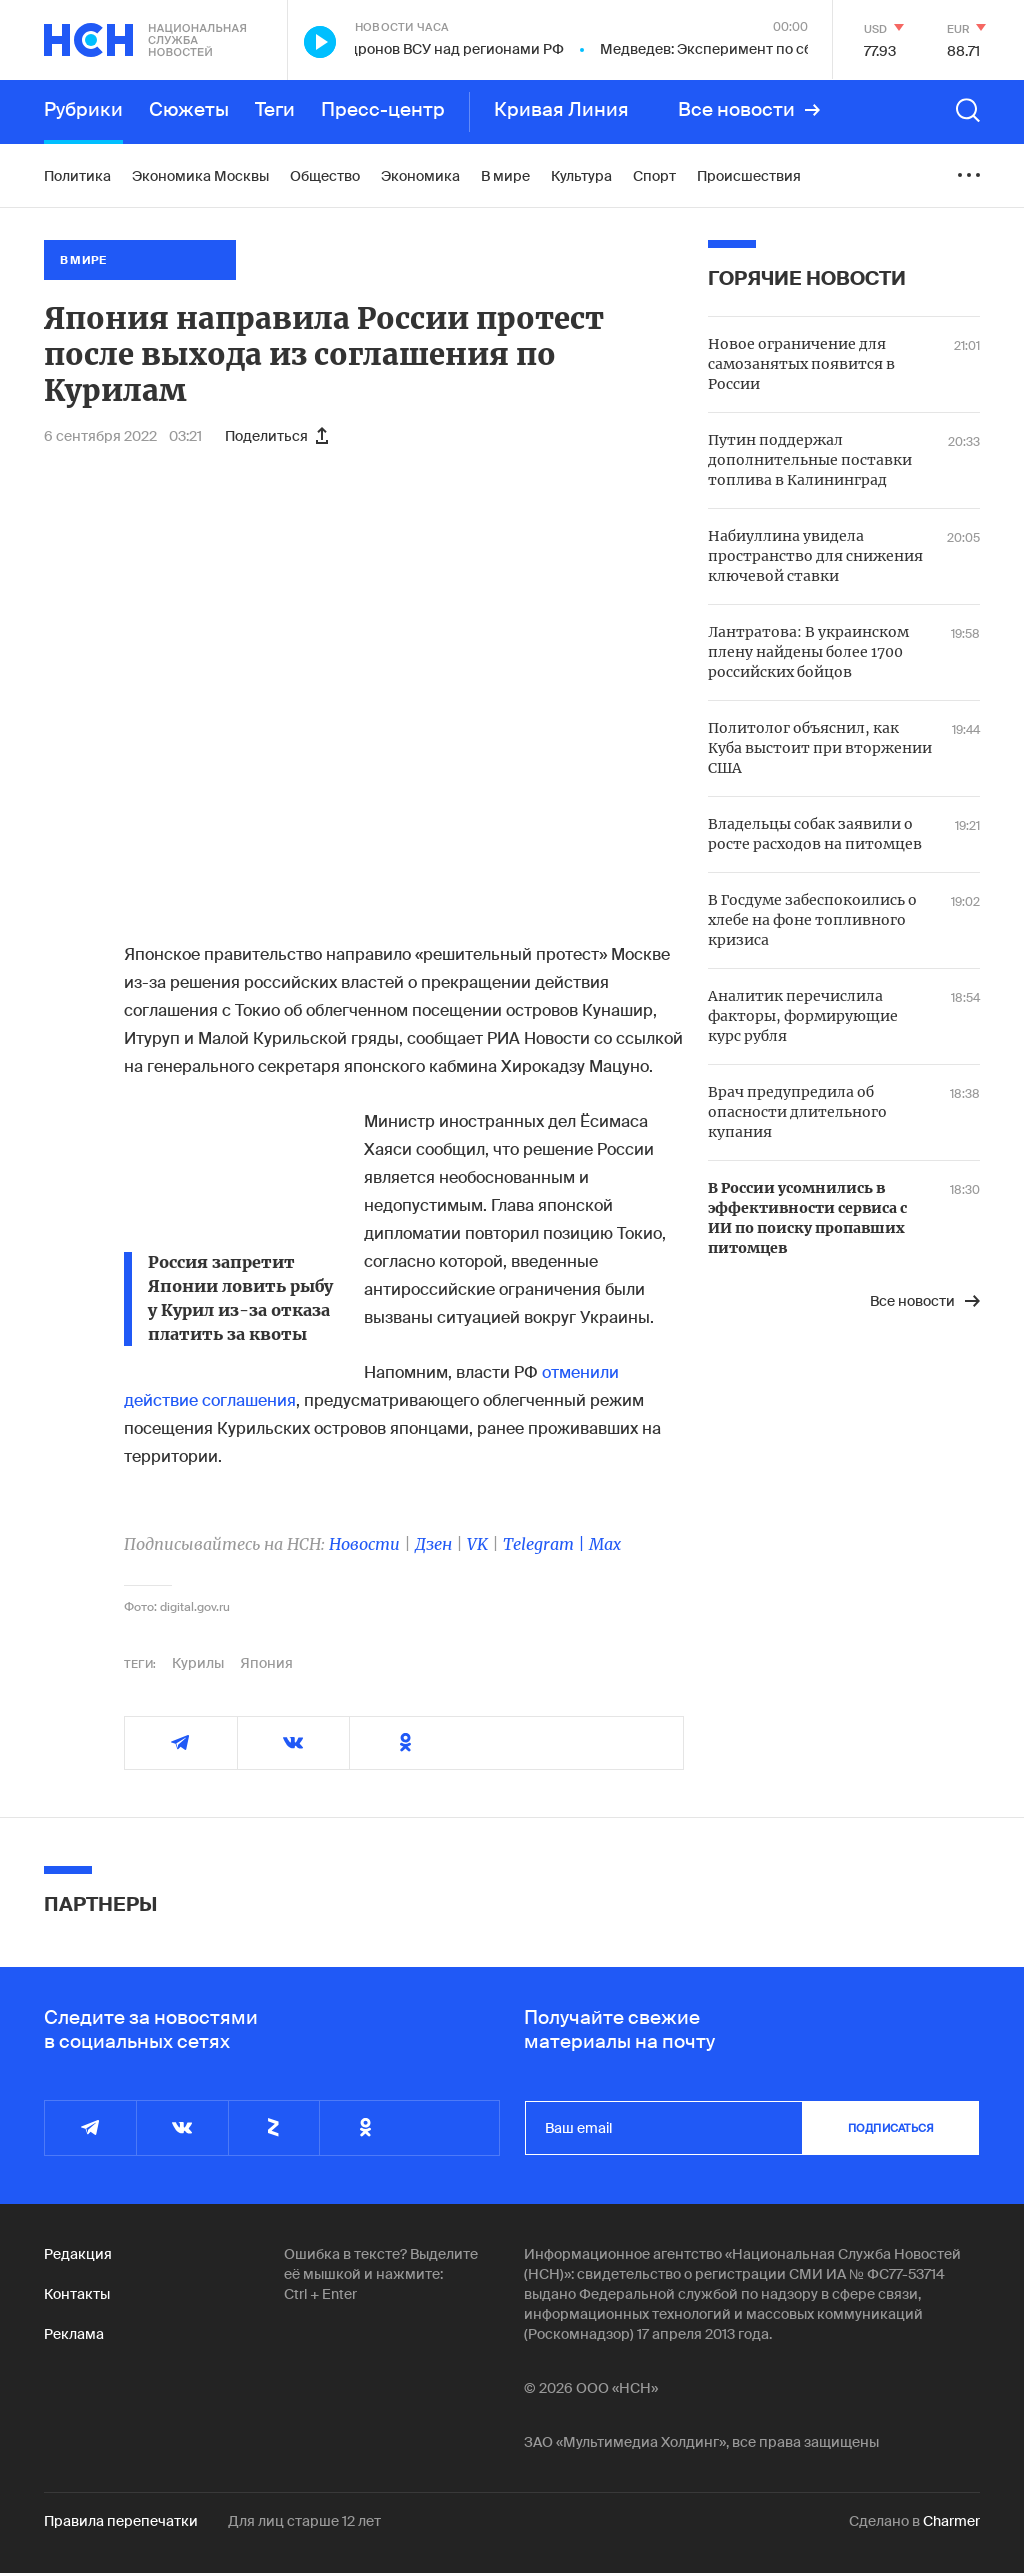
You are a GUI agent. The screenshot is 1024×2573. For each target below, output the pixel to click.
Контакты (77, 2294)
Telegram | (546, 1544)
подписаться (891, 2128)
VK (477, 1544)
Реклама (74, 2334)
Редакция (78, 2254)
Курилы (198, 1663)
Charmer (951, 2521)
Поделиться (276, 436)
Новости (364, 1544)
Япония (266, 1663)
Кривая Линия (561, 110)
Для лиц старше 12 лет (304, 2521)
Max (605, 1544)
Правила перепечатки (121, 2521)
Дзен (433, 1544)
